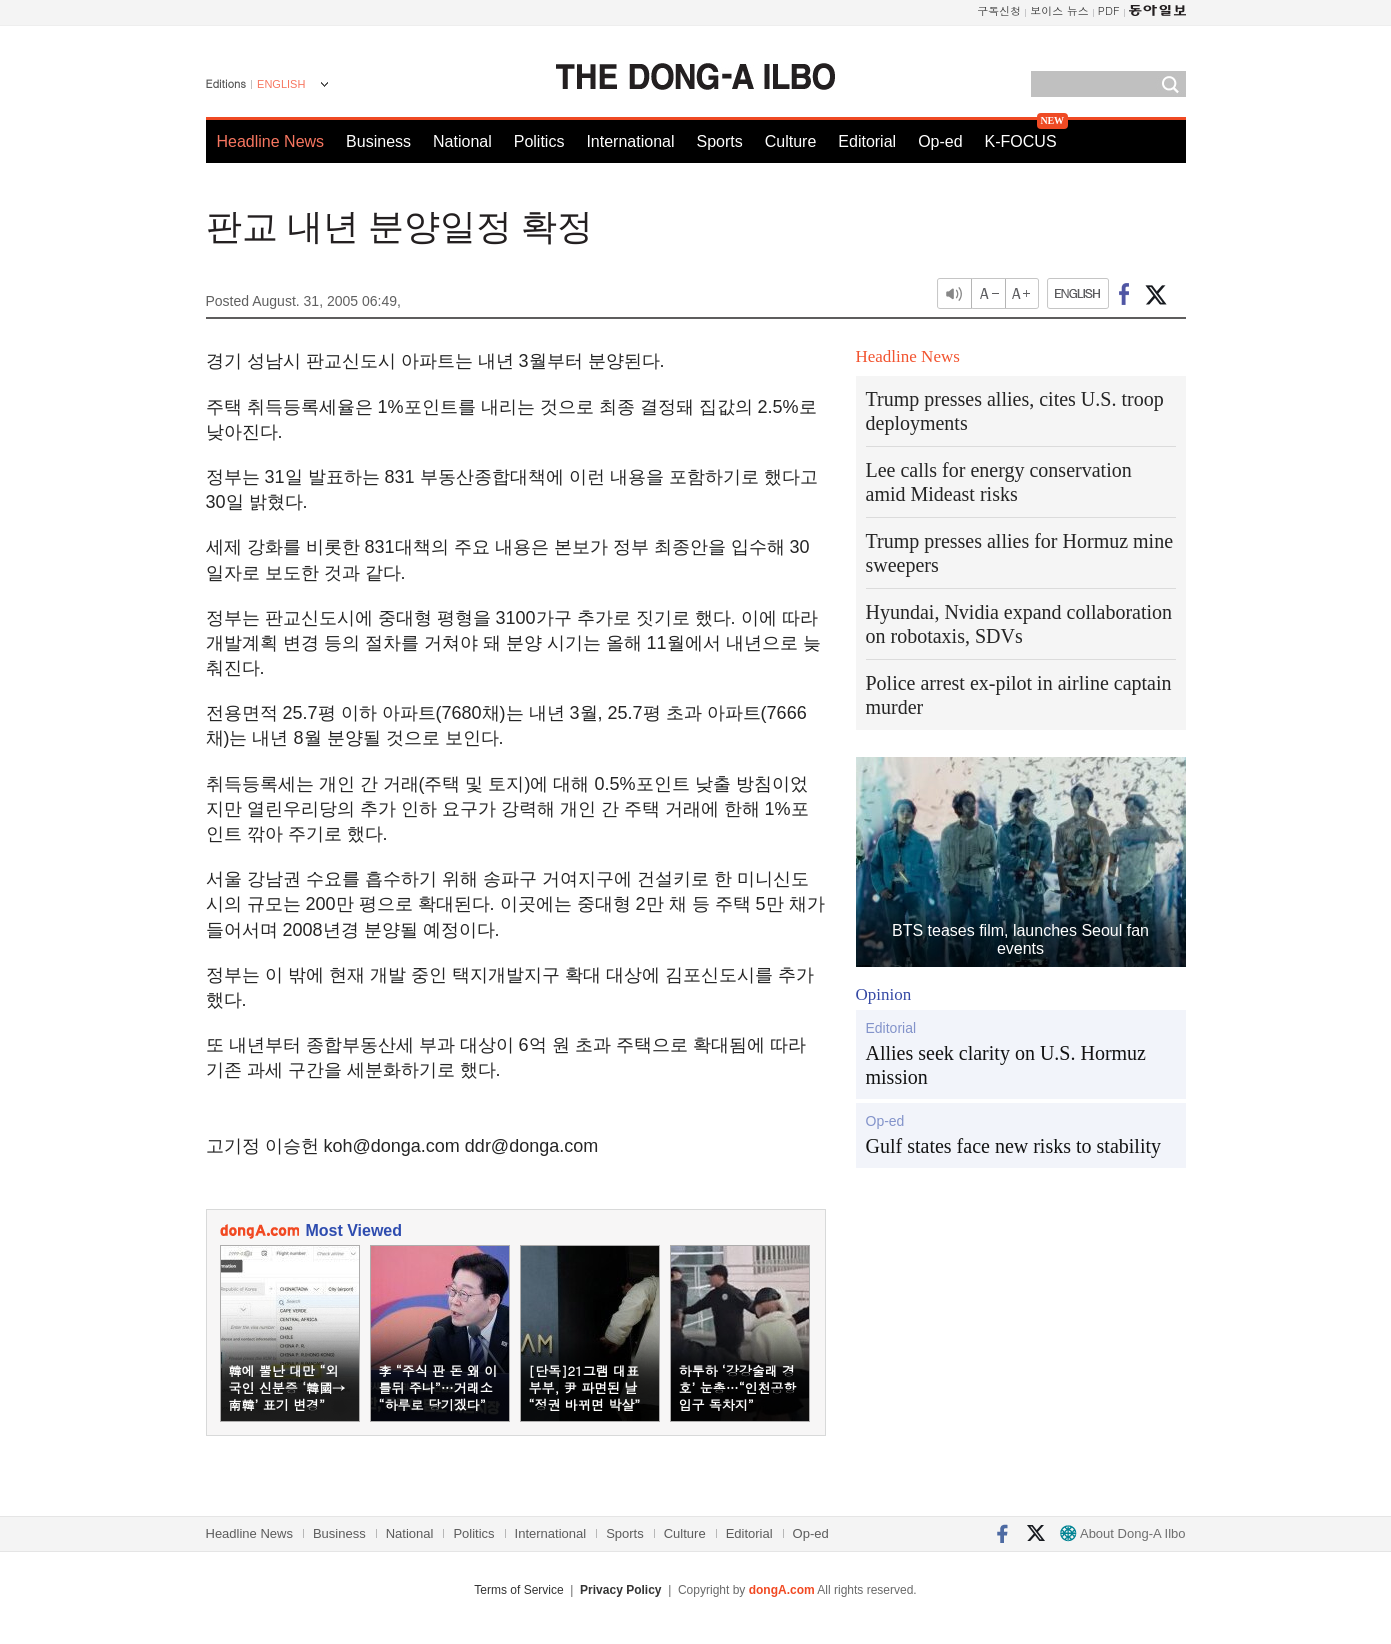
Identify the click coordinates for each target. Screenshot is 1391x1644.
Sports (719, 141)
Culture (791, 141)
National (462, 141)
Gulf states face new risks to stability (1014, 1146)
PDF (1109, 10)
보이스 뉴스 (1059, 10)
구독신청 (999, 10)
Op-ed (940, 141)
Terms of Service (518, 1590)
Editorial (867, 141)
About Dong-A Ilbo (1122, 1533)
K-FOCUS (1021, 141)
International (630, 141)
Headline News (271, 141)
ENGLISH (281, 84)
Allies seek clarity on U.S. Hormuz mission (1006, 1065)
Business (378, 141)
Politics (539, 141)
